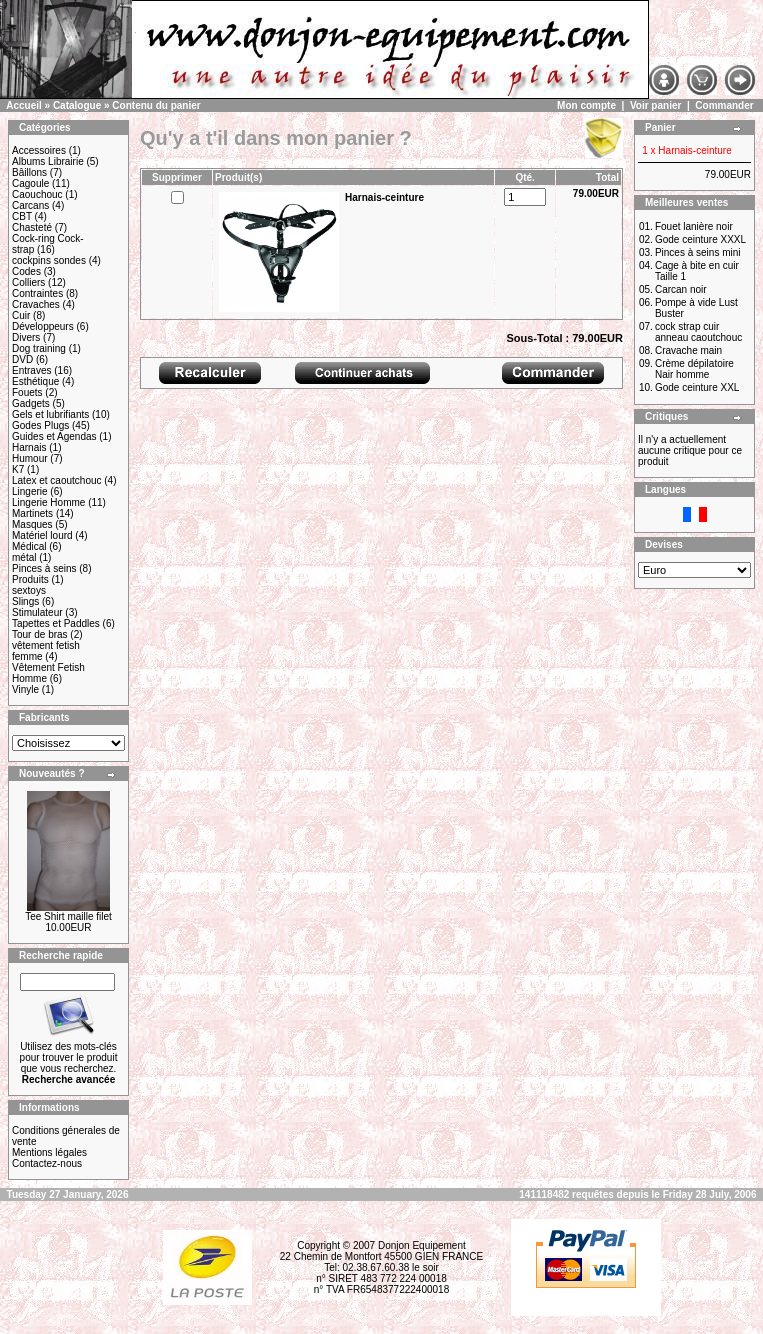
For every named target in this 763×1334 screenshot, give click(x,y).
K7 (18, 469)
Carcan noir (681, 289)
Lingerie (30, 491)
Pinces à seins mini (698, 252)
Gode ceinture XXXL (700, 239)
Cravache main (688, 350)
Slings (25, 601)
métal (24, 557)
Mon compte (586, 105)
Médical (29, 546)
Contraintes (37, 293)
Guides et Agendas (54, 436)
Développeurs (43, 326)
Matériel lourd (42, 535)
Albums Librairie (48, 161)
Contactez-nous (47, 1163)
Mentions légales (49, 1152)
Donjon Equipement (422, 1245)
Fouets (27, 392)
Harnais (29, 447)
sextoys (29, 590)
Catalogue (77, 105)
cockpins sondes (49, 260)
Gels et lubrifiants (50, 414)
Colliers (28, 282)
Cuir (21, 315)
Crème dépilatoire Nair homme (694, 369)
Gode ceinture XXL (697, 387)
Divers (26, 337)
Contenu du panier (156, 105)
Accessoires (39, 150)
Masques (32, 524)
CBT (22, 216)
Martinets (32, 513)
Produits (30, 579)
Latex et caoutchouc (57, 480)
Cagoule (30, 183)
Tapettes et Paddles (56, 623)
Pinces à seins (44, 568)
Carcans (30, 205)
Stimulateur (37, 612)
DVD (22, 359)
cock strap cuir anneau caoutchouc (698, 332)
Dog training (39, 348)
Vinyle (25, 689)
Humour (30, 458)
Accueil (24, 105)
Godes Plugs (40, 425)
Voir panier (656, 105)
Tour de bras (40, 634)
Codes (26, 271)
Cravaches (36, 304)
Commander (724, 105)
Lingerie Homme (48, 502)
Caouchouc (37, 194)
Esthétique (35, 381)
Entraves (31, 370)
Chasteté (32, 227)
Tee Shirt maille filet (68, 916)
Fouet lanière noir (694, 226)
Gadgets (31, 403)
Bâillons (29, 172)
